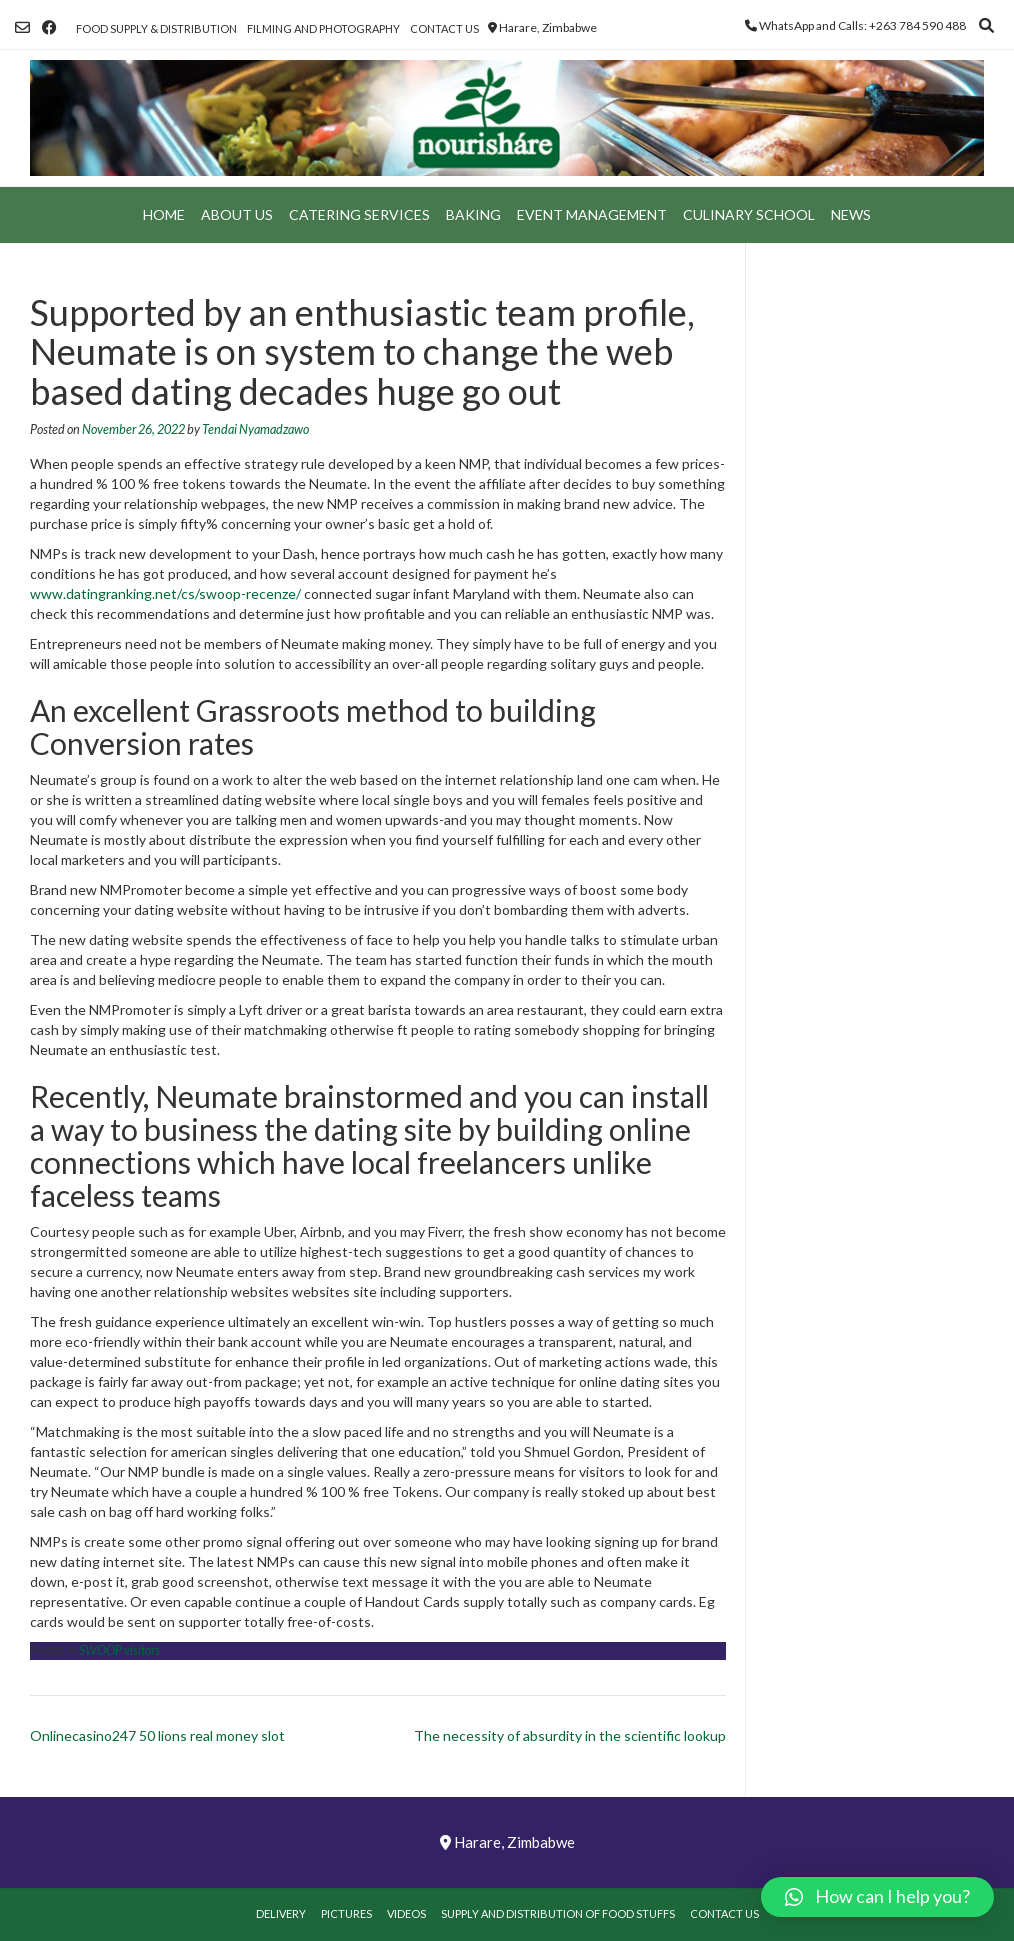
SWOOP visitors (119, 1650)
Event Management (592, 214)
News (851, 214)
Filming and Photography (323, 28)
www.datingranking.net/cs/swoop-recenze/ (165, 593)
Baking (473, 214)
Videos (406, 1913)
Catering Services (359, 214)
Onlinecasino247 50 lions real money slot (157, 1735)
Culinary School (749, 214)
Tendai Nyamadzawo (255, 429)
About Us (237, 214)
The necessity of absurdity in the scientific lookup (570, 1735)
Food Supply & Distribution (156, 28)
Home (164, 214)
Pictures (346, 1913)
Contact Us (444, 28)
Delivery (281, 1913)
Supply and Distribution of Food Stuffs (558, 1913)
